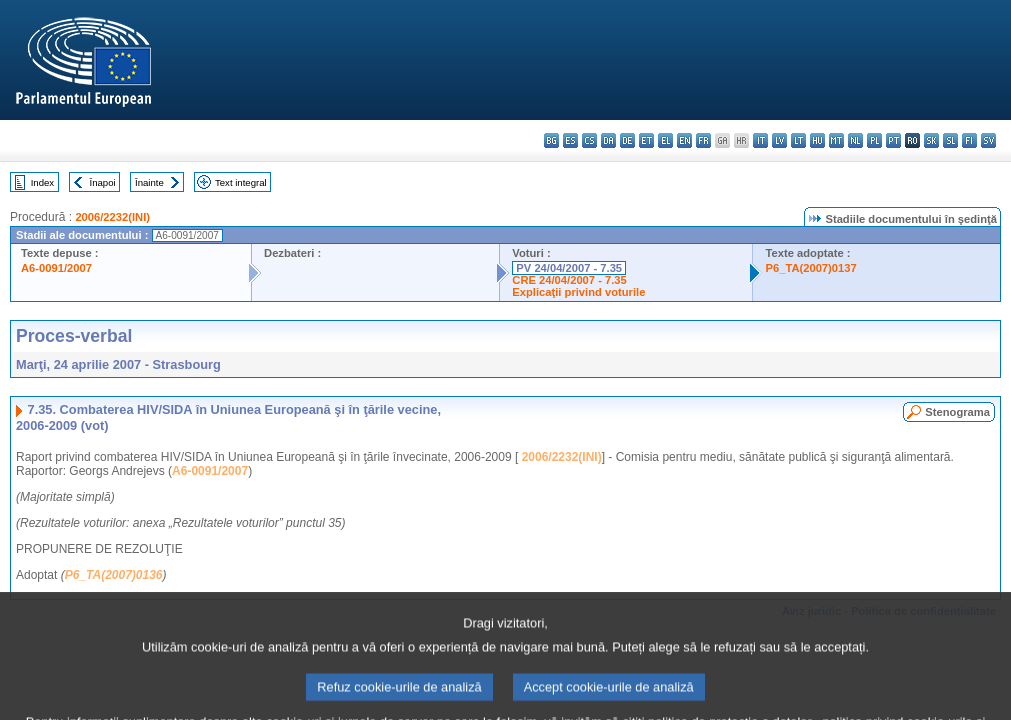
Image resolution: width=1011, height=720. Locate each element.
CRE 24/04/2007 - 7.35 (569, 280)
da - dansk (608, 140)
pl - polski (874, 140)
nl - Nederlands (855, 140)
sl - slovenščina (950, 140)
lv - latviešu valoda (779, 140)
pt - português (893, 140)
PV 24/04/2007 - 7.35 (569, 268)
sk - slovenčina (931, 140)
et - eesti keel (646, 140)
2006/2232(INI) (112, 217)
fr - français (703, 140)
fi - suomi (969, 140)
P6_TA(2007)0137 (810, 268)
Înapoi (103, 182)
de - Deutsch (627, 140)
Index (42, 182)
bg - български (551, 140)
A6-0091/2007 (56, 268)
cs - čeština (589, 140)
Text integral (241, 182)
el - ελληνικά (665, 140)
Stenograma (957, 412)
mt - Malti (836, 140)
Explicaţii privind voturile (578, 292)
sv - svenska (988, 140)
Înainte (149, 182)
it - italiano (760, 140)
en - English (684, 140)
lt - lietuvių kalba (798, 140)
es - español (570, 140)
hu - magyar (817, 140)
